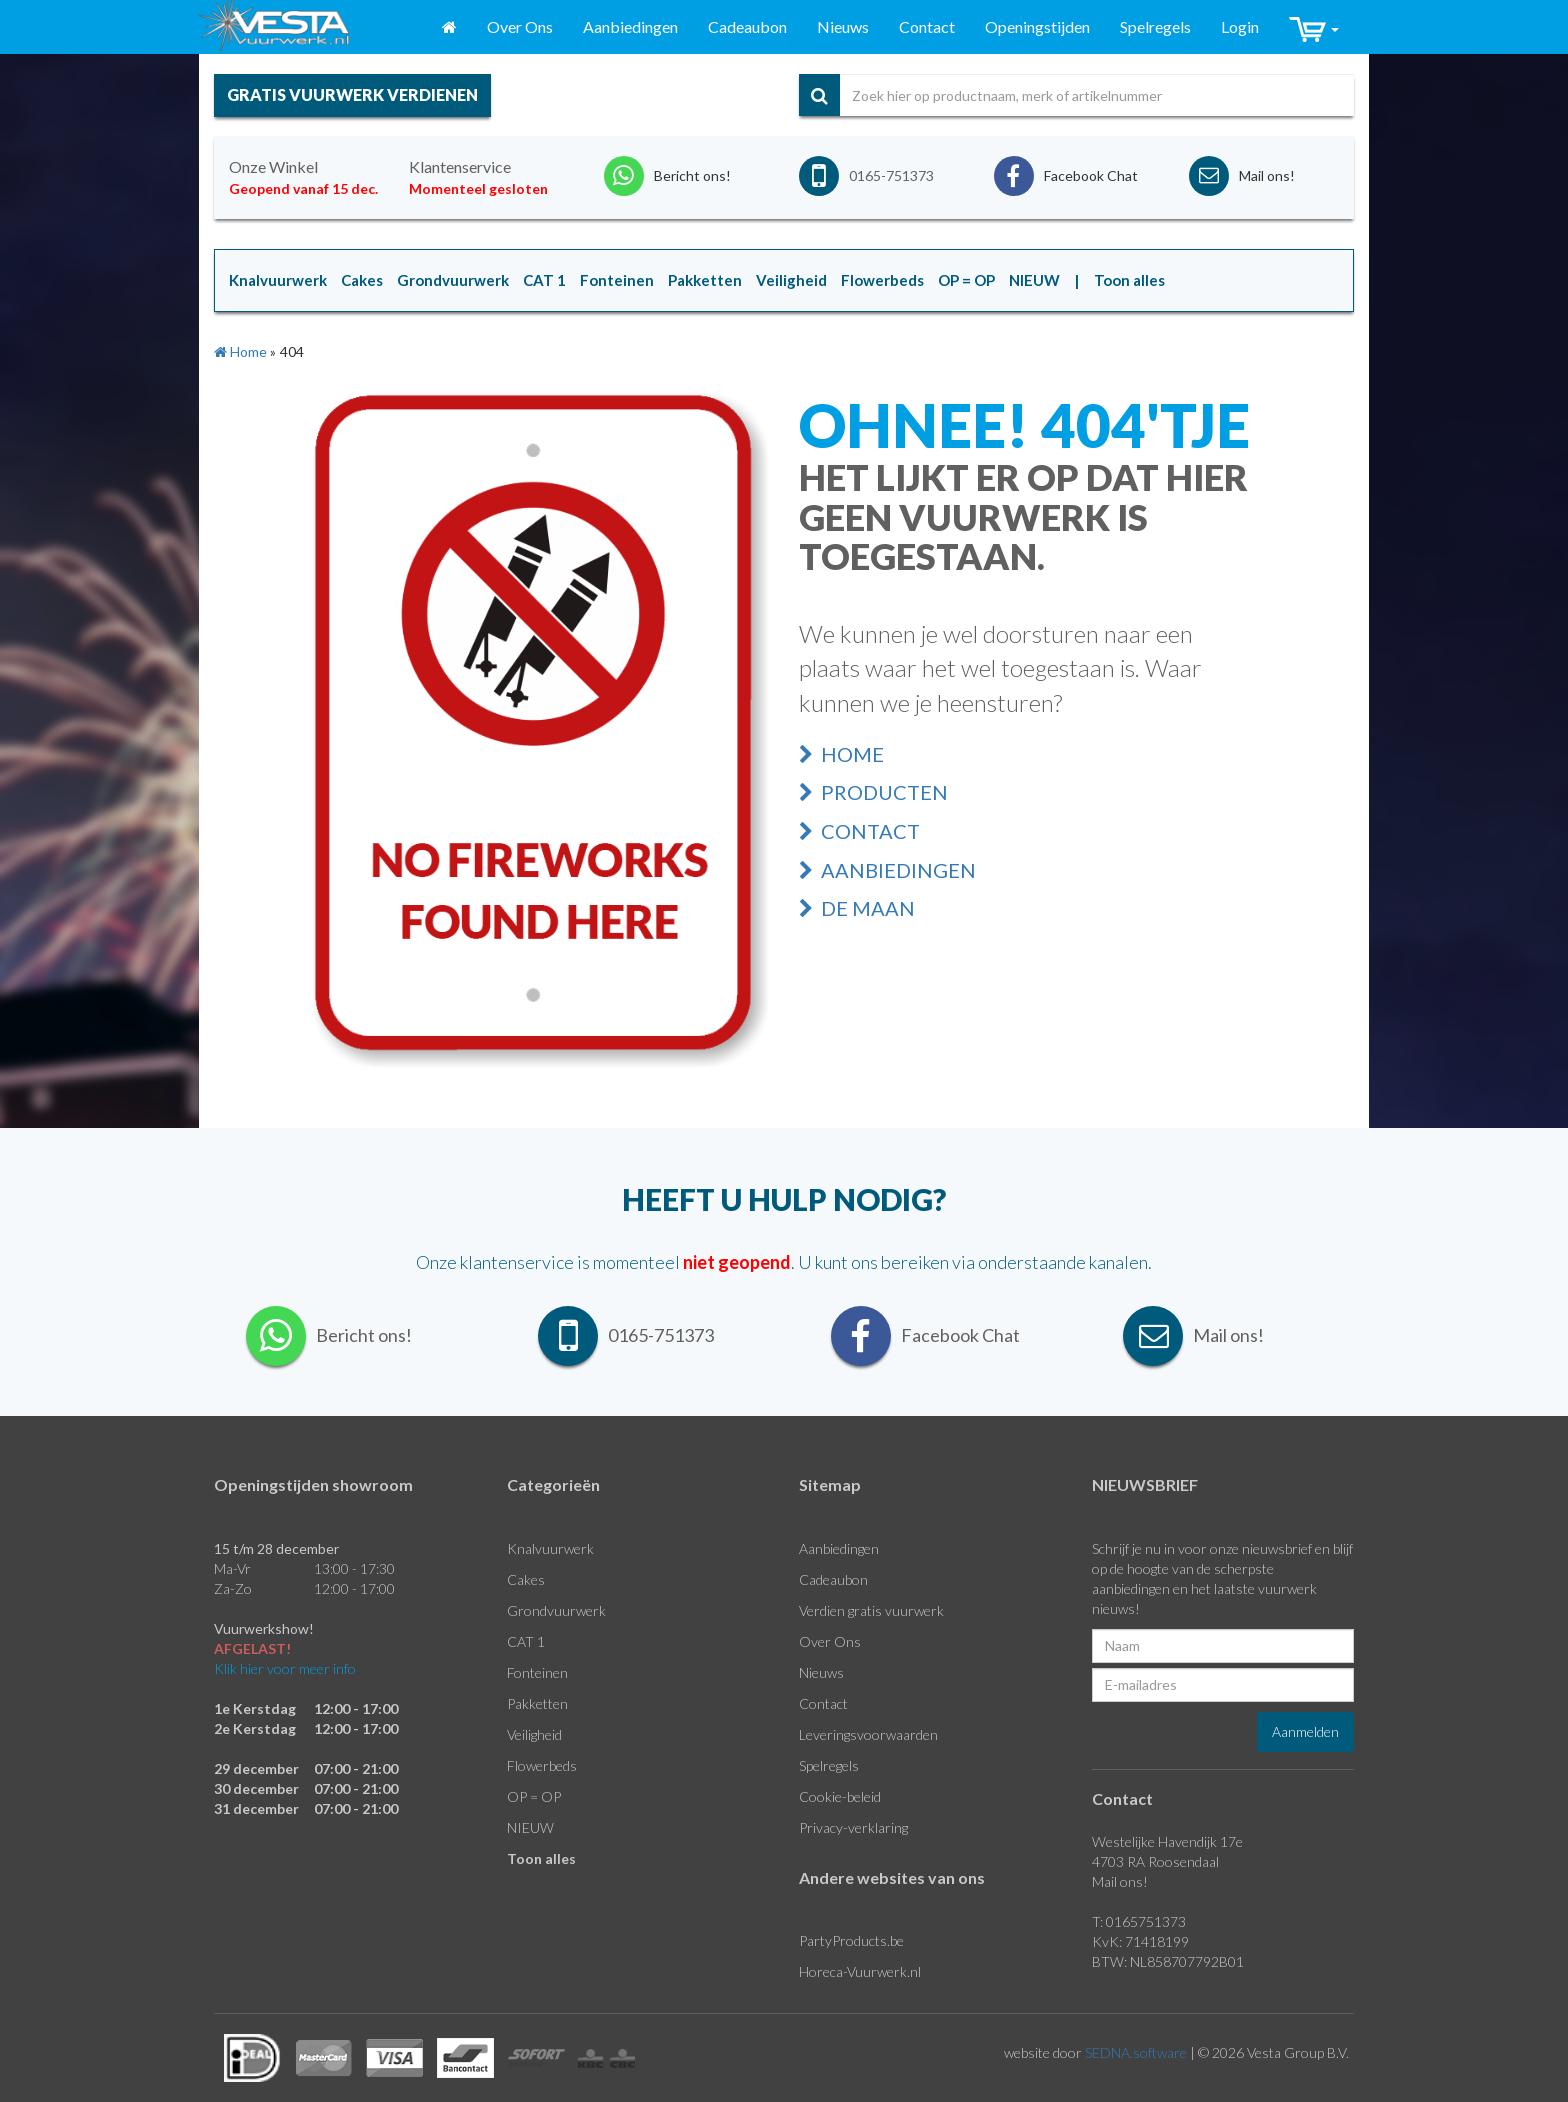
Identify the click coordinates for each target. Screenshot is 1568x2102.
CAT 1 (526, 1641)
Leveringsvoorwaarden (868, 1734)
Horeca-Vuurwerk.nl (860, 1971)
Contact (927, 26)
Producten (873, 792)
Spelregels (1155, 26)
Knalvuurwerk (550, 1548)
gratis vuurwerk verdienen (352, 94)
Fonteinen (537, 1672)
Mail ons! (1120, 1881)
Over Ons (520, 26)
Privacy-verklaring (853, 1827)
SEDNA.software (1136, 2052)
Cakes (526, 1579)
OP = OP (534, 1796)
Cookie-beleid (840, 1796)
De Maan (857, 908)
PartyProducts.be (851, 1940)
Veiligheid (534, 1734)
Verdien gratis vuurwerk (871, 1610)
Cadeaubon (747, 26)
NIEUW (530, 1827)
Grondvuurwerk (556, 1610)
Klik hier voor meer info (285, 1668)
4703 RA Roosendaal (1155, 1861)
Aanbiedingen (630, 26)
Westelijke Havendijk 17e (1167, 1841)
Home (841, 754)
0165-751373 (891, 175)
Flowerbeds (542, 1765)
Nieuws (843, 26)
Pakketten (537, 1703)
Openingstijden (1037, 26)
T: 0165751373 (1139, 1921)
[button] (1314, 27)
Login (1240, 26)
